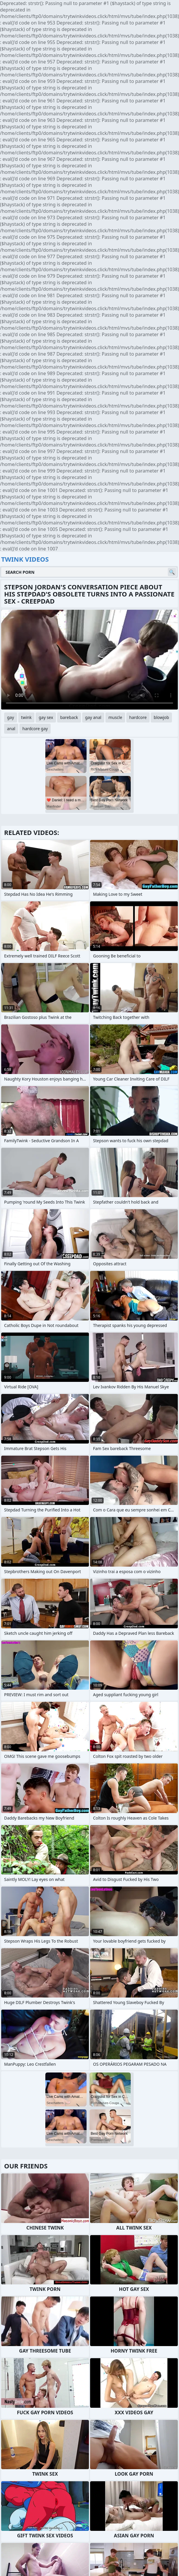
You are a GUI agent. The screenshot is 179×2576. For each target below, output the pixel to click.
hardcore (138, 717)
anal (11, 728)
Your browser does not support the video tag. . (89, 660)
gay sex (46, 717)
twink (26, 717)
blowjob (161, 717)
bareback (69, 717)
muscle (115, 717)
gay (10, 717)
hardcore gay (35, 728)
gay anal (93, 717)
